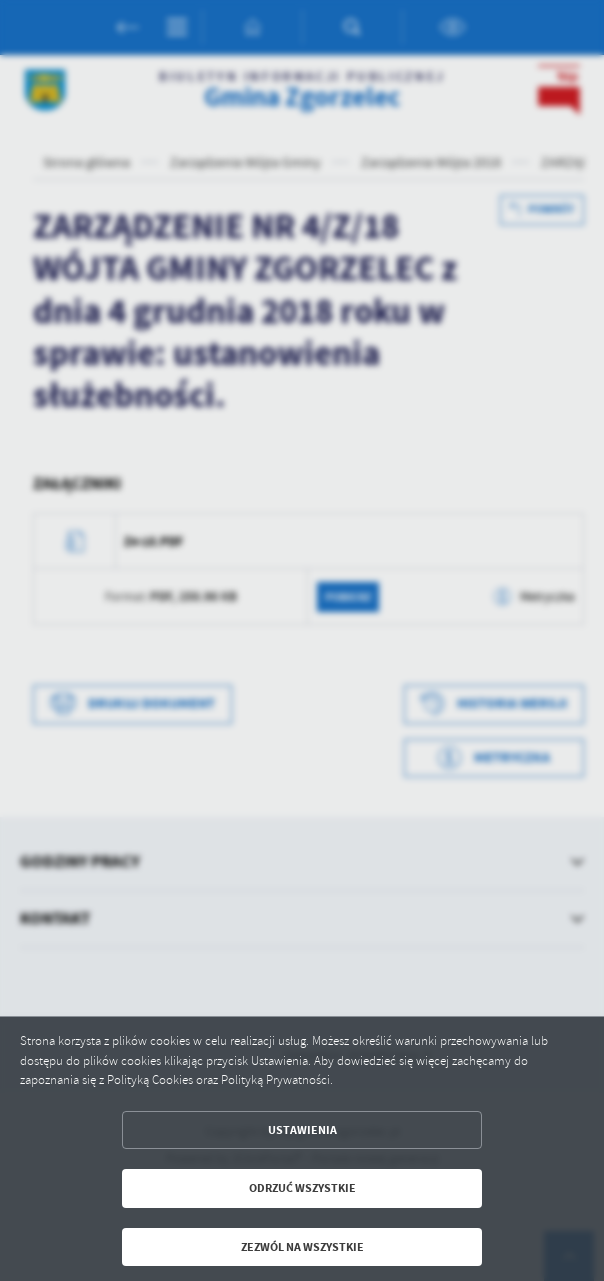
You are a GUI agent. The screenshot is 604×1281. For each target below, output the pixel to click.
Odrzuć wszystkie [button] (302, 1188)
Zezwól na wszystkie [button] (302, 1247)
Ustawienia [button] (302, 1130)
